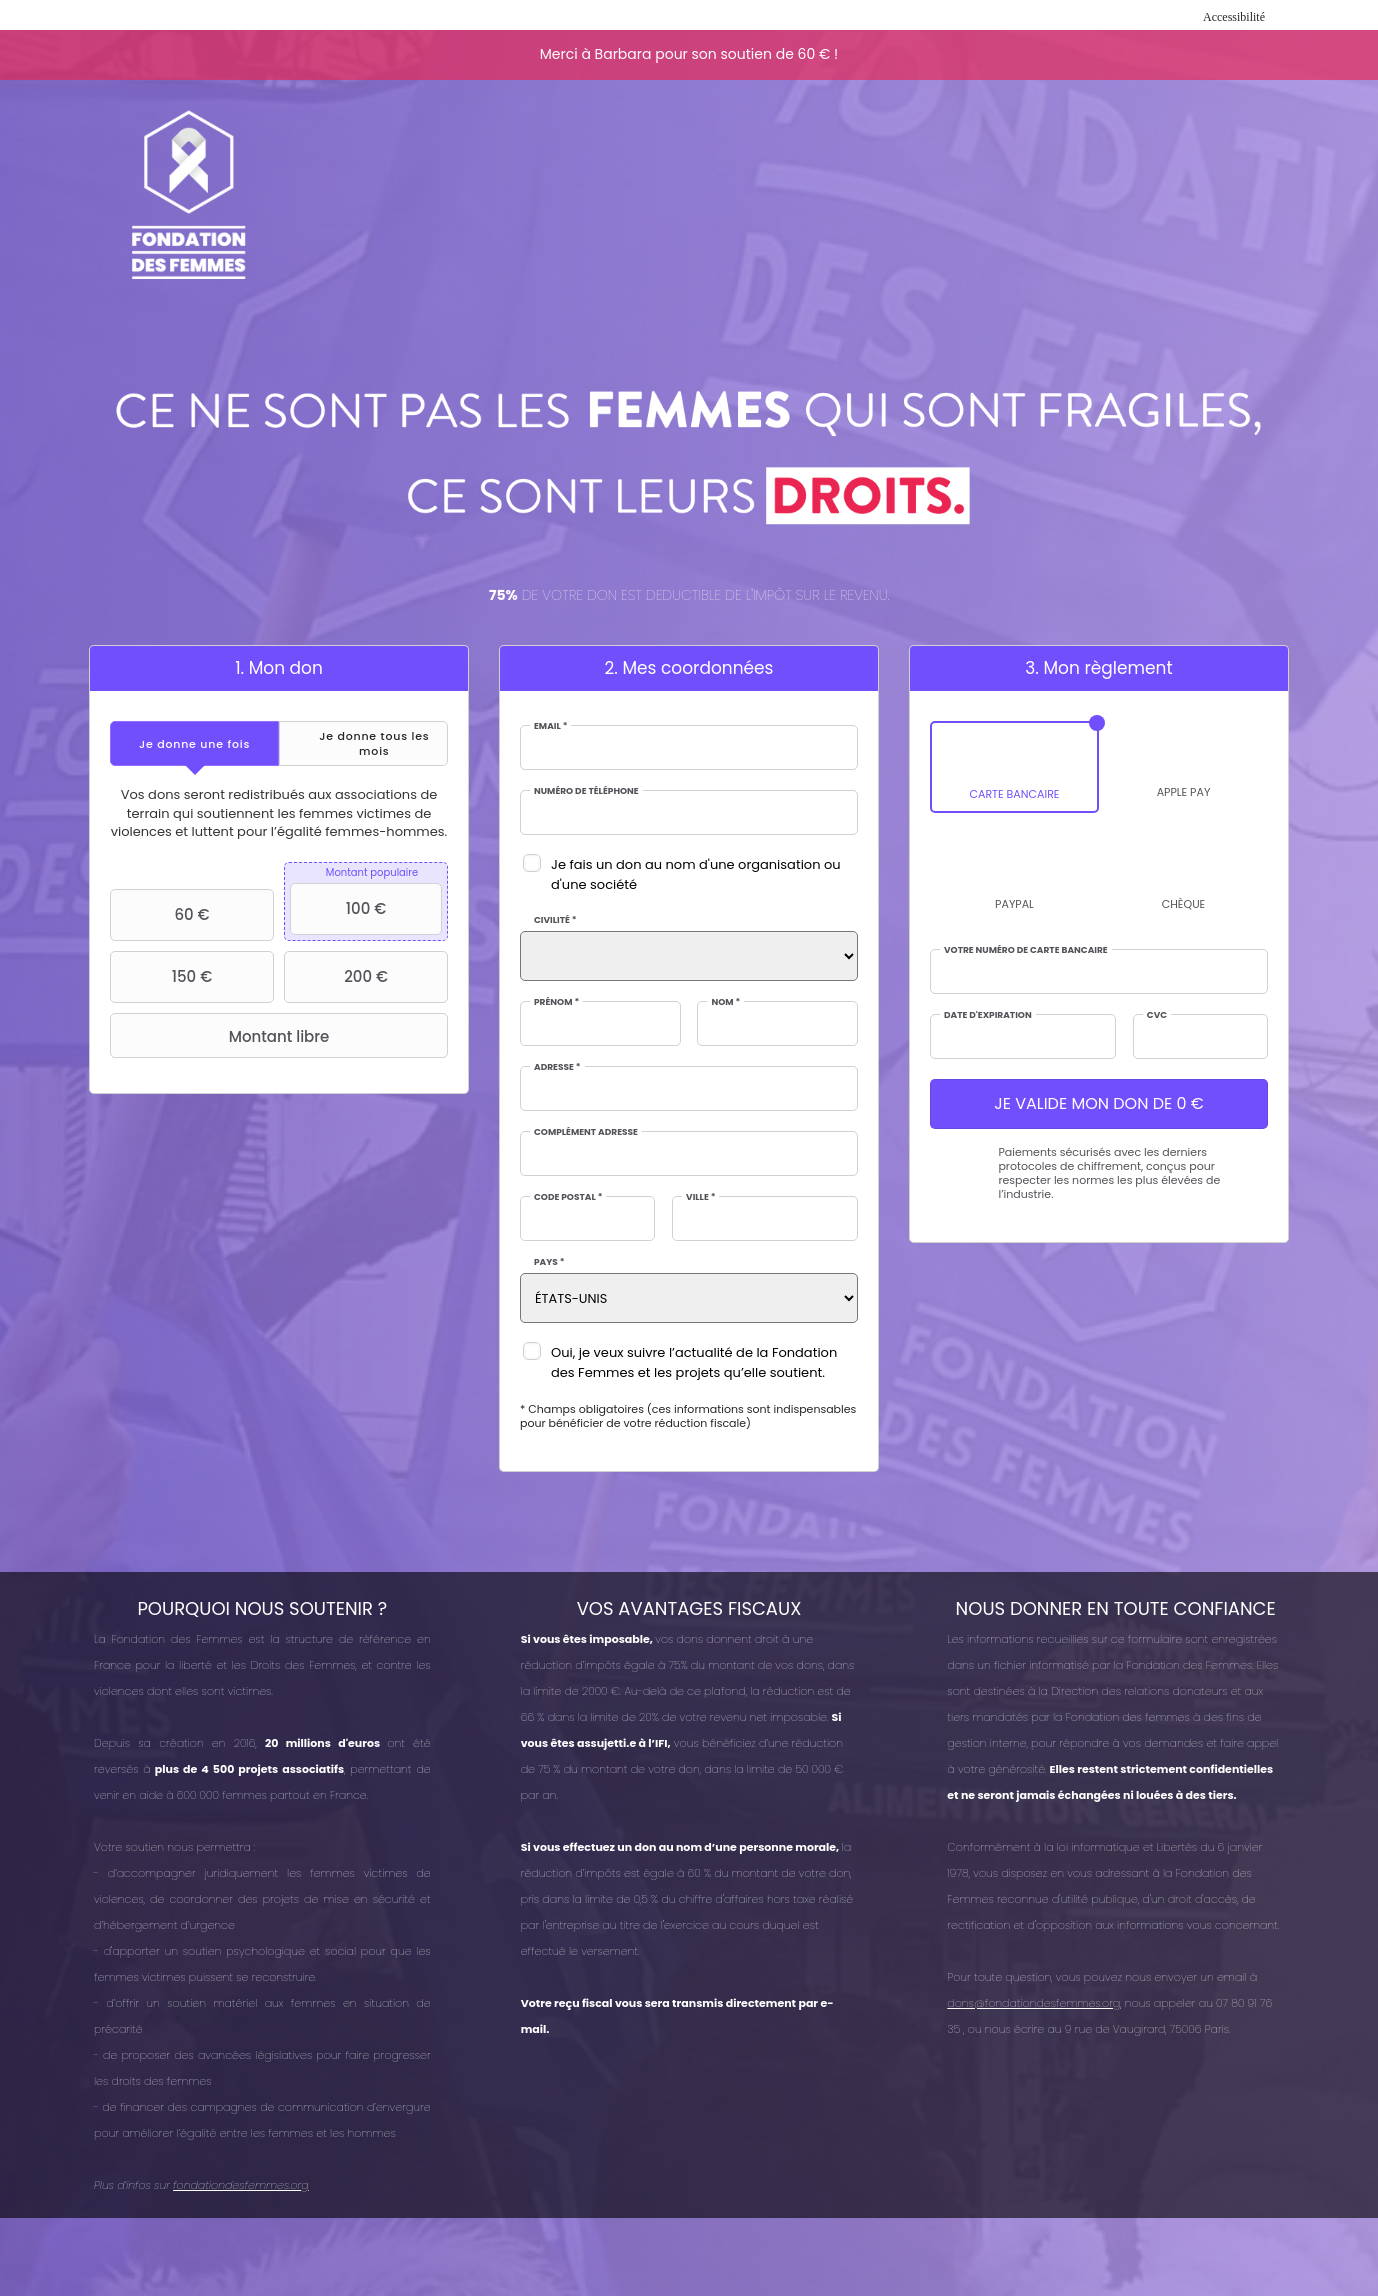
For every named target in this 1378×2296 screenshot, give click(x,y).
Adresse (557, 1067)
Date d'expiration (988, 1015)
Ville (700, 1197)
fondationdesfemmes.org (241, 2185)
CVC (1157, 1015)
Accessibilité (1234, 17)
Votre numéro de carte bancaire (1026, 950)
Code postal (568, 1197)
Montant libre (222, 1036)
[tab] (194, 743)
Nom (725, 1002)
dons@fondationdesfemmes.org (1033, 2003)
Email (550, 726)
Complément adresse (586, 1132)
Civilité (555, 920)
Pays (549, 1262)
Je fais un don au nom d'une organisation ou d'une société (696, 874)
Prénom (556, 1002)
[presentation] (194, 743)
